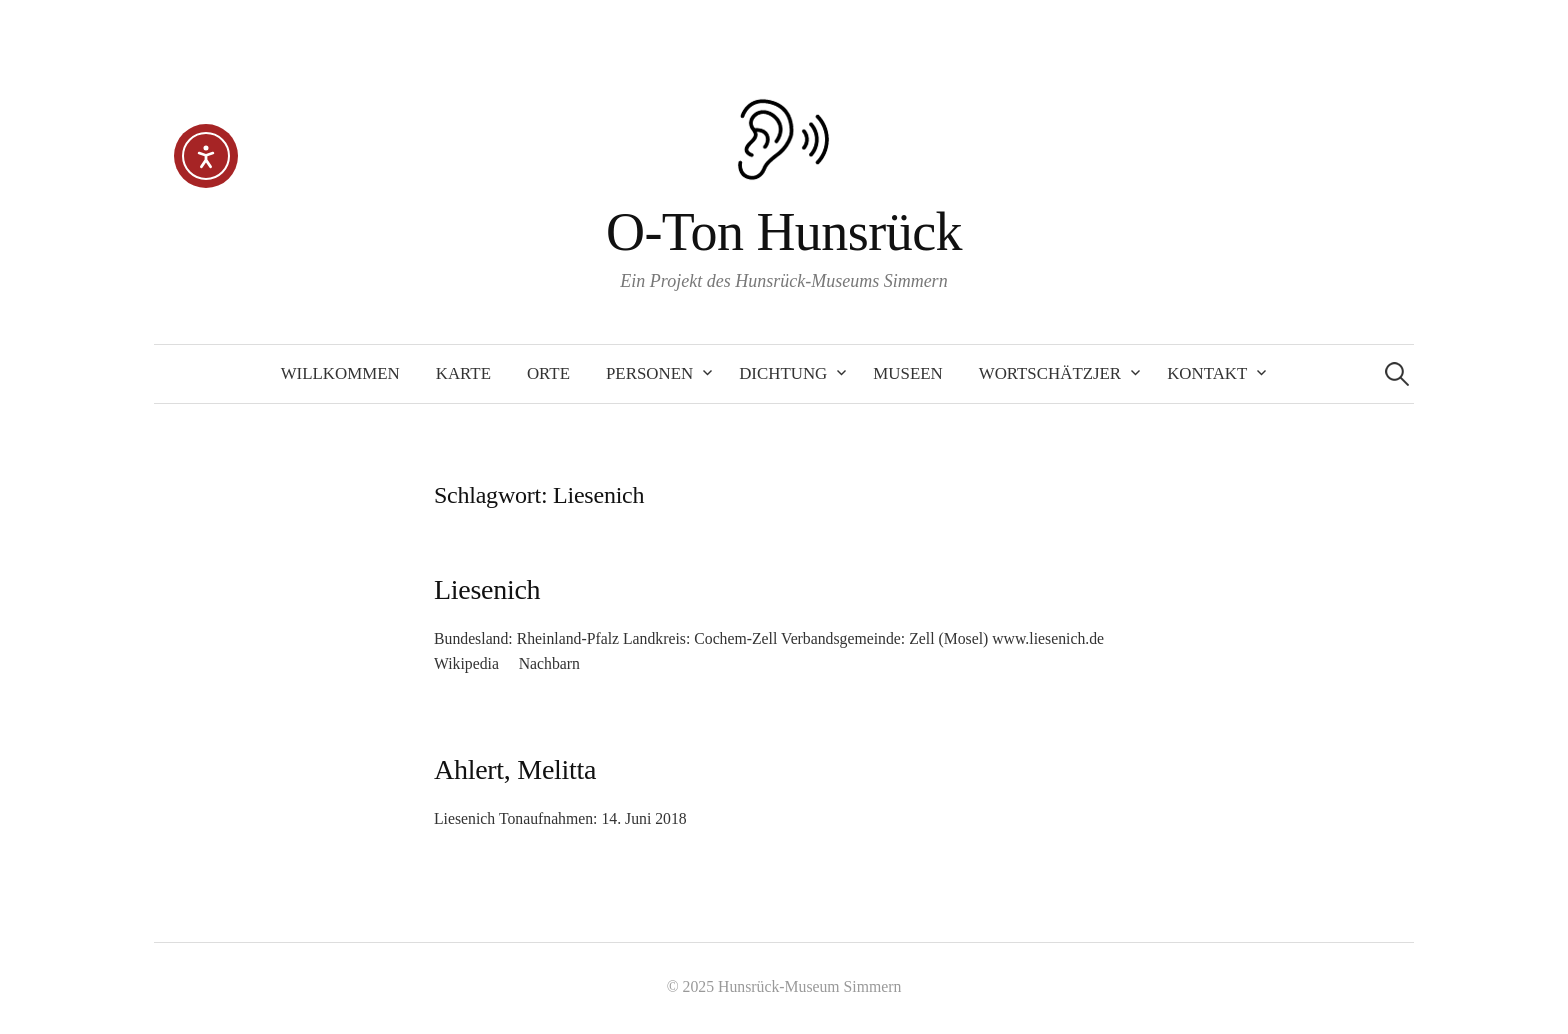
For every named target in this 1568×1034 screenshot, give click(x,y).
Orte (548, 373)
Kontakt (1207, 373)
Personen (649, 373)
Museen (907, 373)
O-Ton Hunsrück (784, 232)
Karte (463, 373)
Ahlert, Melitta (515, 769)
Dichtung (783, 373)
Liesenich (487, 589)
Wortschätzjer (1050, 373)
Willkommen (340, 373)
